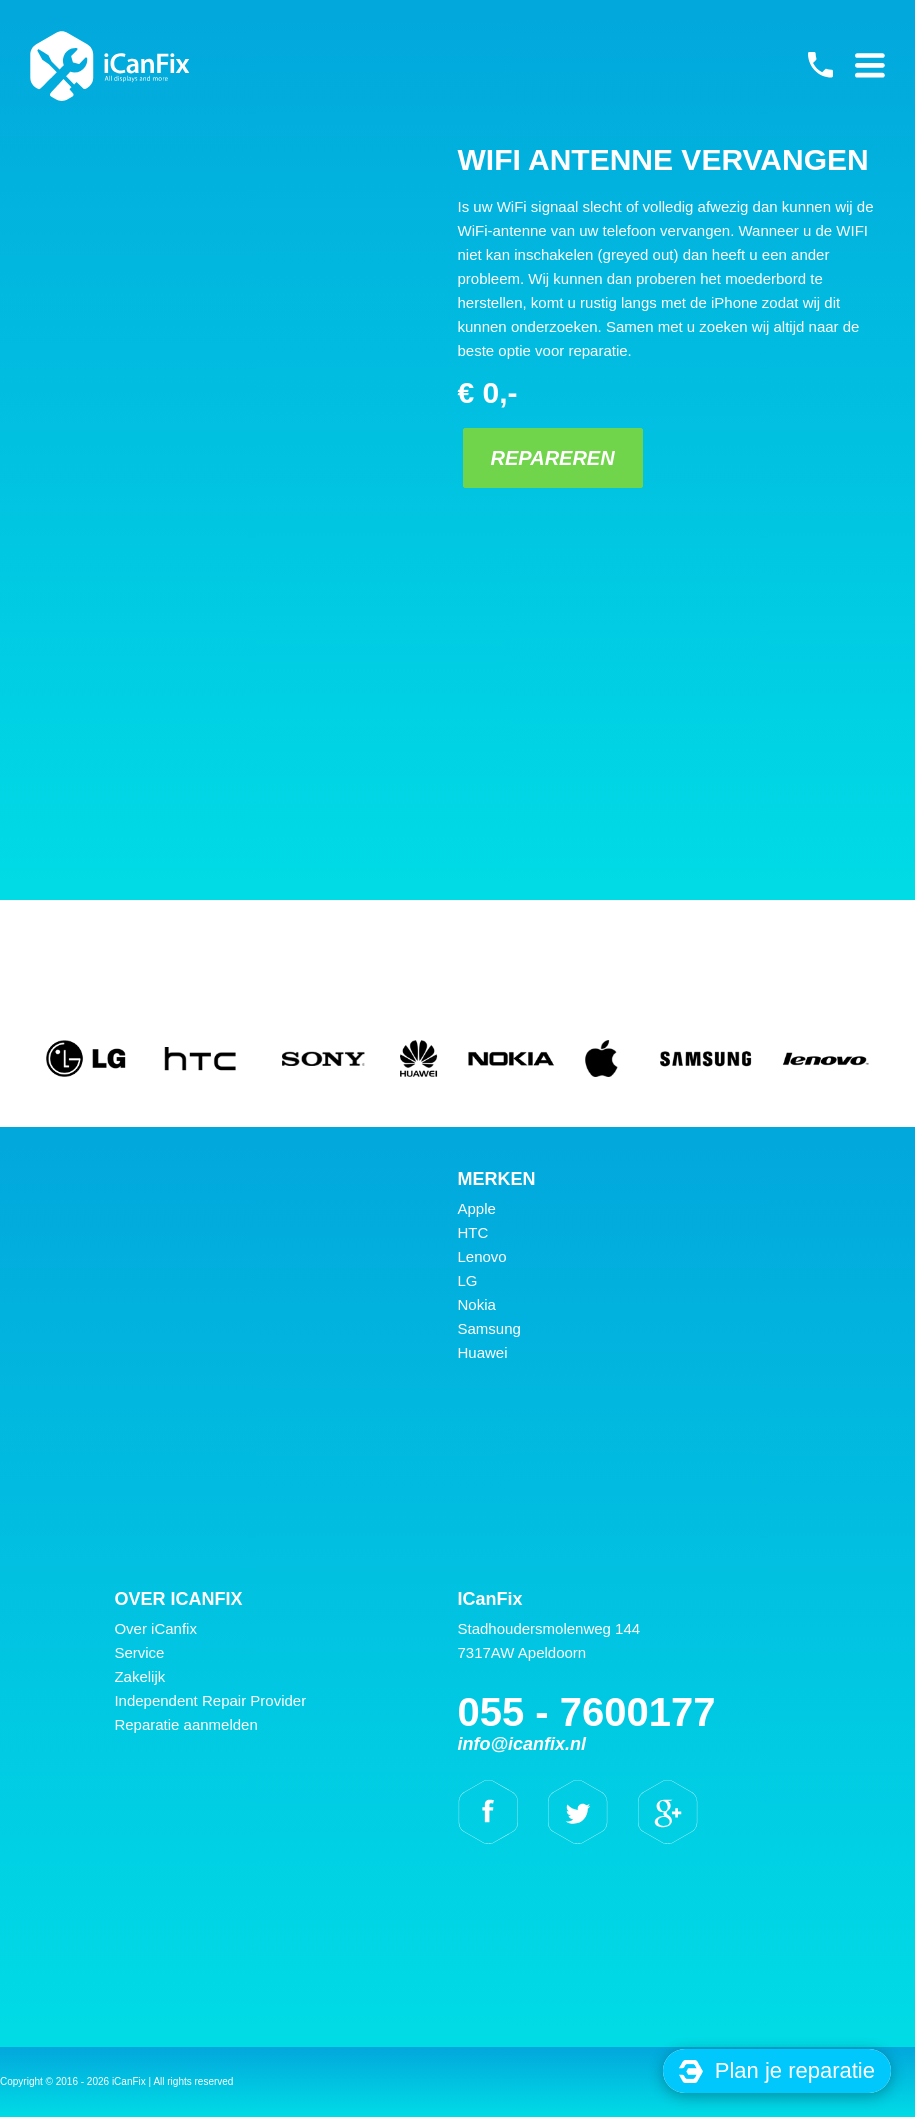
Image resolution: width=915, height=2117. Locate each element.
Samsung (489, 1328)
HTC (473, 1232)
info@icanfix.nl (522, 1744)
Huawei (483, 1352)
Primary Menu (870, 65)
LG (468, 1280)
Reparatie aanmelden (185, 1724)
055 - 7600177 (820, 65)
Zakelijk (139, 1676)
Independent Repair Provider (210, 1700)
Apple (477, 1208)
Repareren (547, 458)
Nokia (477, 1304)
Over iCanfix (155, 1628)
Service (139, 1652)
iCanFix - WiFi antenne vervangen (110, 66)
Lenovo (482, 1256)
